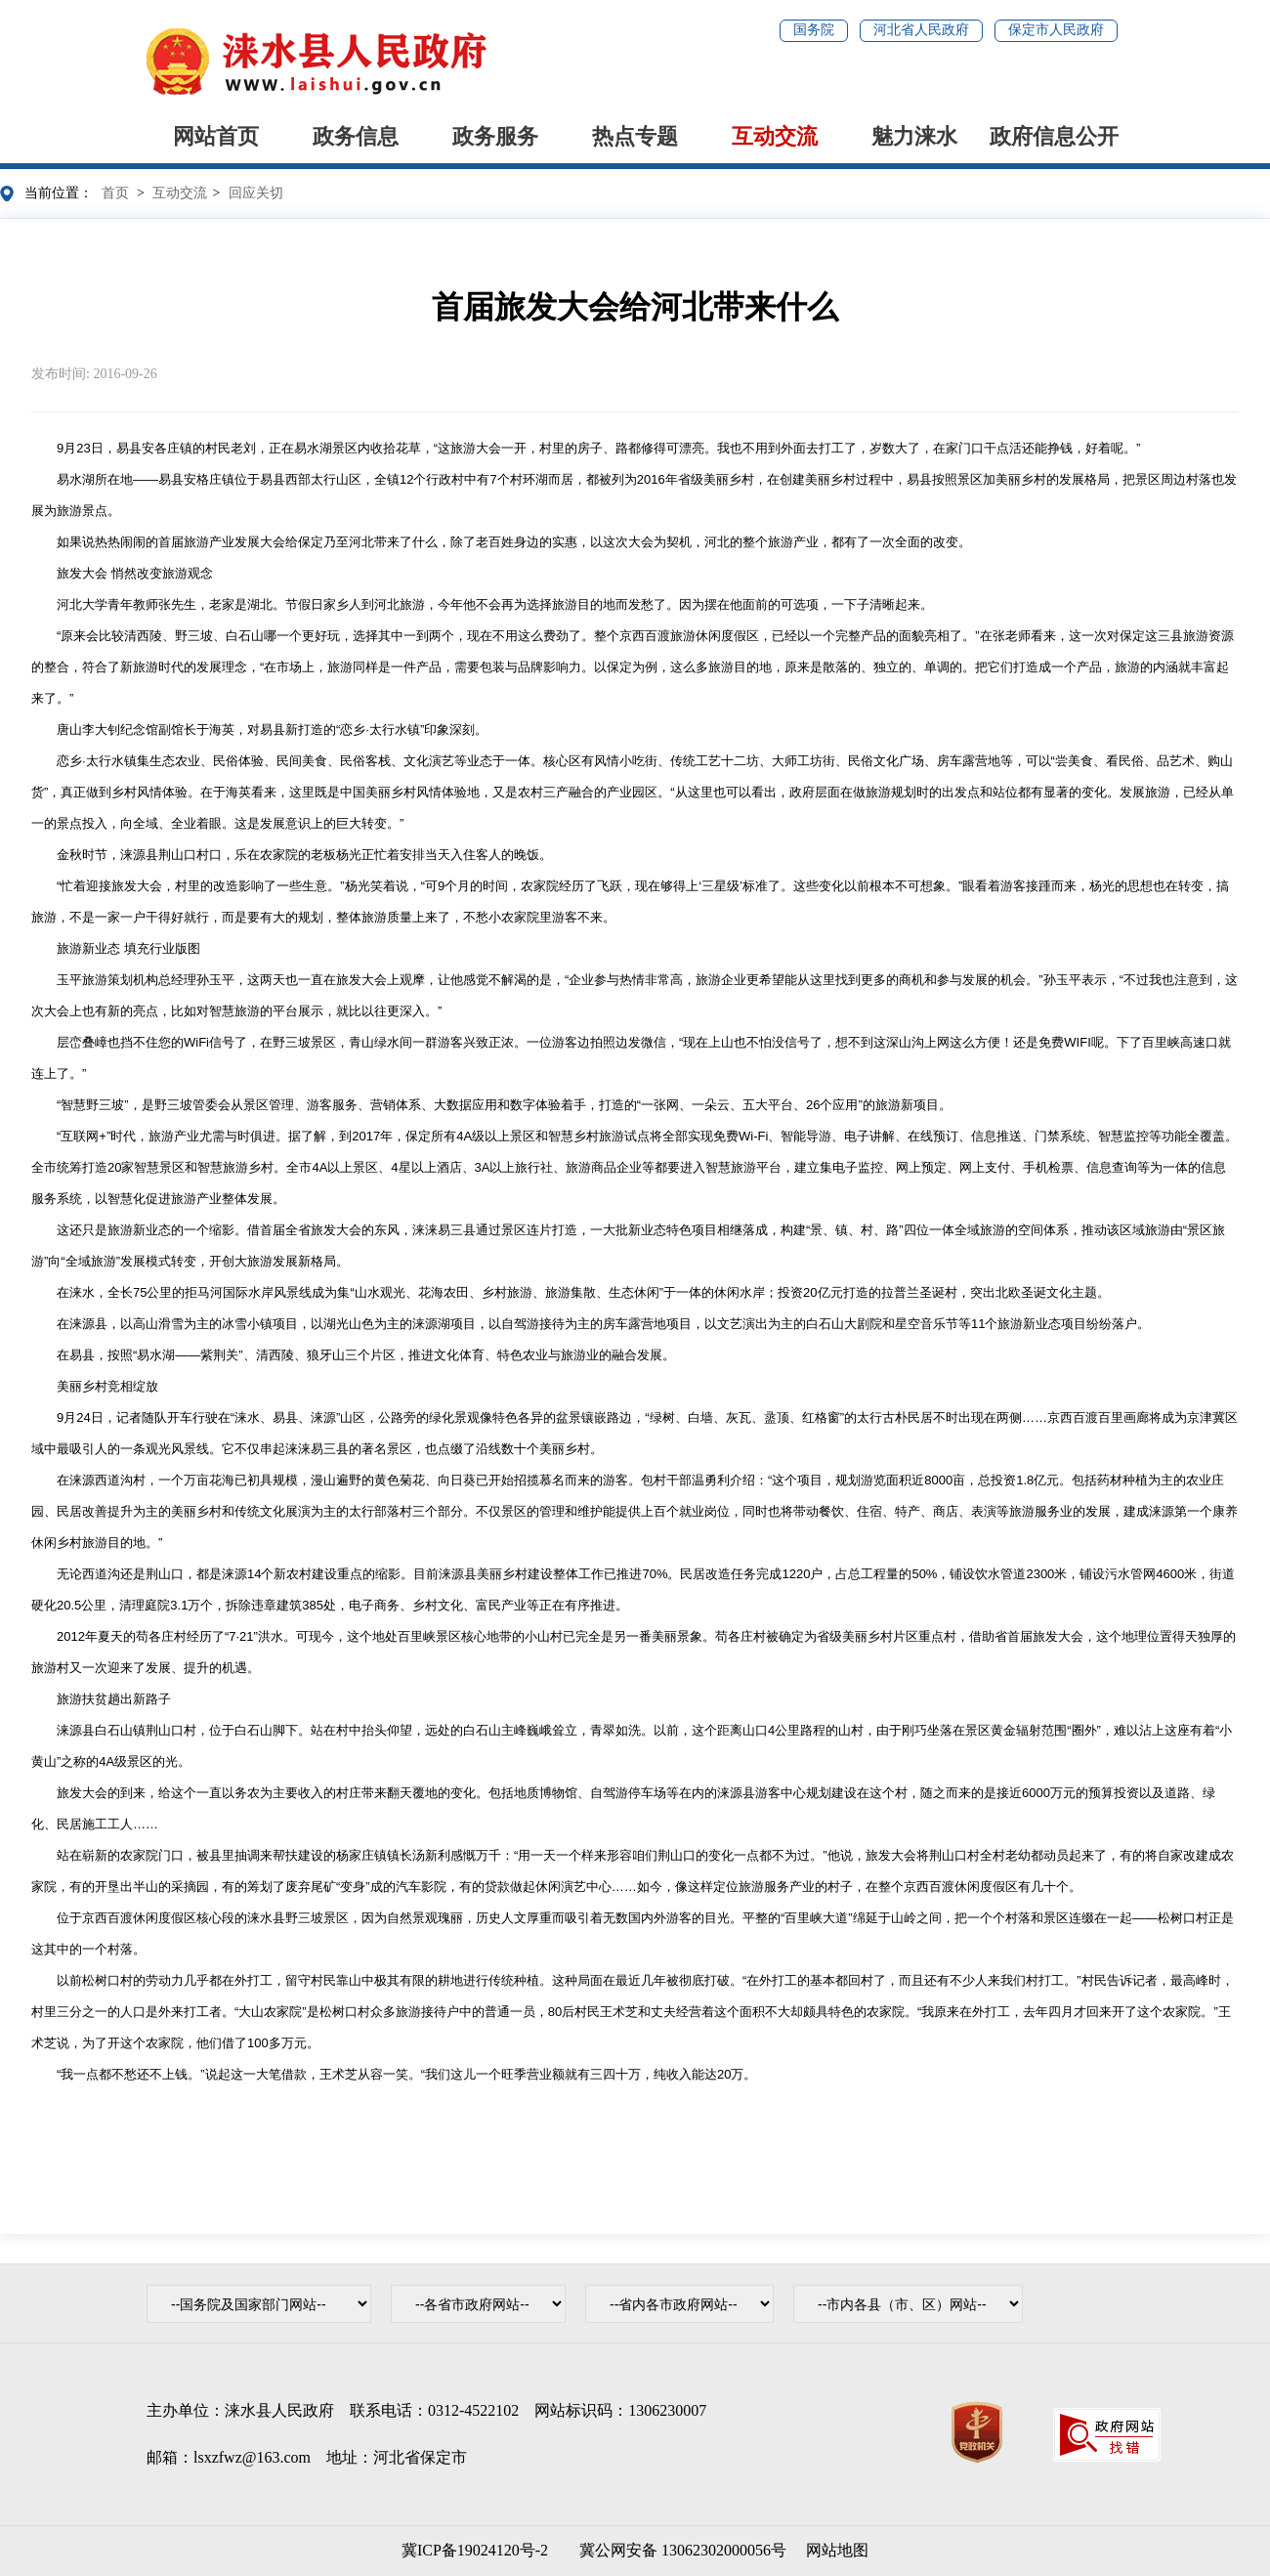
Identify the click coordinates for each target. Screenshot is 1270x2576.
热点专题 (635, 136)
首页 (115, 193)
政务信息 (356, 136)
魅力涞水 (914, 136)
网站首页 (216, 136)
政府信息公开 (1054, 136)
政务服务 (495, 136)
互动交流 (775, 136)
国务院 (813, 29)
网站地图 (837, 2550)
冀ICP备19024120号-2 (475, 2550)
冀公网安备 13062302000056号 (679, 2550)
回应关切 (256, 193)
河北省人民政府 (921, 29)
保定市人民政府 (1056, 29)
